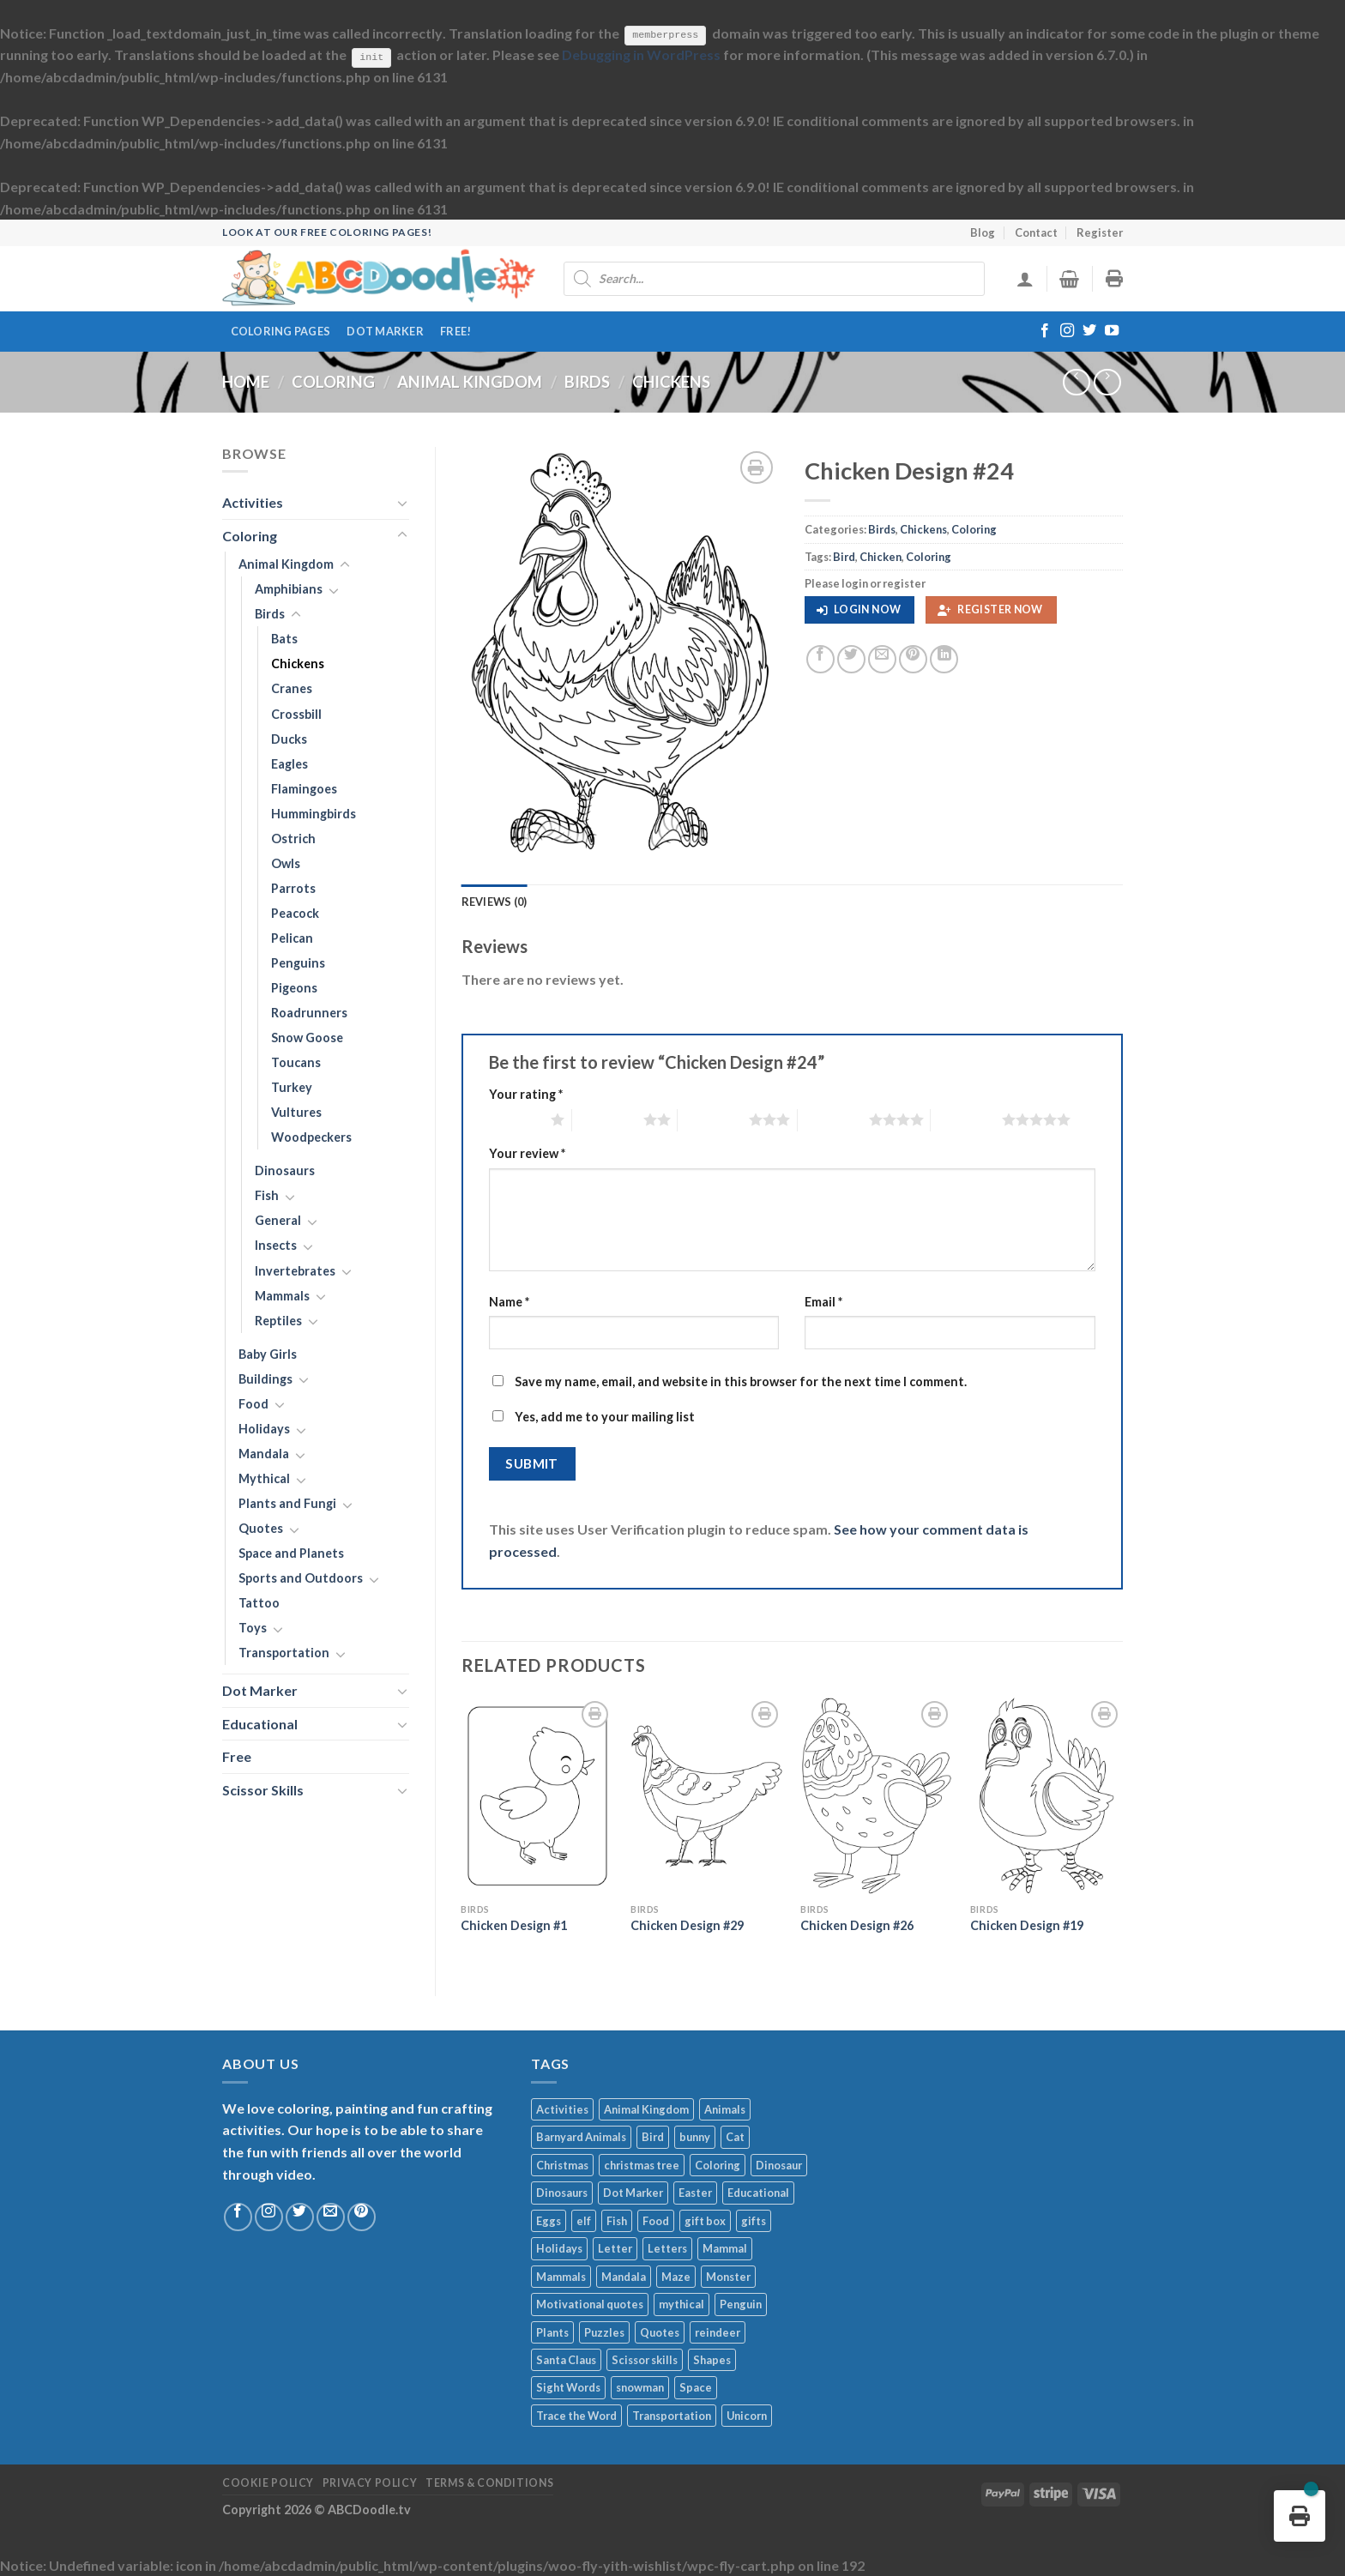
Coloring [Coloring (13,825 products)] (717, 2164)
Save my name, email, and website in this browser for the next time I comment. (741, 1381)
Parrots (293, 888)
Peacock (295, 913)
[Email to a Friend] (882, 659)
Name (509, 1301)
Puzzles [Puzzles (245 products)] (604, 2331)
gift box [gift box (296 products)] (705, 2220)
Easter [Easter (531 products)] (695, 2192)
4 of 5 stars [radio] (833, 1119)
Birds (587, 381)
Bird (844, 556)
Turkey (291, 1087)
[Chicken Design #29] (706, 1796)
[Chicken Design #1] (537, 1796)
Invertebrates (295, 1270)
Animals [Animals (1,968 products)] (724, 2109)
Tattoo (259, 1603)
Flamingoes (304, 788)
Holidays (264, 1428)
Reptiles (278, 1319)
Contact (1036, 232)
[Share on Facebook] (820, 659)
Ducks (289, 738)
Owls (285, 863)
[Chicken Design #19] (1046, 1796)
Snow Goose (307, 1037)
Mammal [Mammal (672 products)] (725, 2248)
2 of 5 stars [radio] (607, 1119)
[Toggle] (402, 502)
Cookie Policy (268, 2482)
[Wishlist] (757, 467)
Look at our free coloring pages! (326, 232)
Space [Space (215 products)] (695, 2387)
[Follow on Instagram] (1067, 331)
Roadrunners (309, 1012)
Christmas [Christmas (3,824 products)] (562, 2164)
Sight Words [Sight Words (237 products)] (568, 2387)
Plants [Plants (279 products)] (552, 2331)
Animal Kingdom (469, 381)
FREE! (455, 330)
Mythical (264, 1478)
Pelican (292, 938)
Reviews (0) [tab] (494, 901)
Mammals (282, 1295)
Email (823, 1301)
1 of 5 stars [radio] (516, 1119)
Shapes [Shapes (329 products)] (712, 2360)
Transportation (283, 1652)
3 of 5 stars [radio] (713, 1119)
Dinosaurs (285, 1170)
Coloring (333, 381)
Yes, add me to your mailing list (593, 1416)
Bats (284, 638)
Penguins (298, 963)
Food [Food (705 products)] (655, 2220)
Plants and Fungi (287, 1503)
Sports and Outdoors (300, 1578)
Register (1100, 232)
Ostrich (293, 837)
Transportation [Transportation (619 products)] (671, 2415)
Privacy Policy (370, 2482)
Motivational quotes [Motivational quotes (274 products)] (589, 2304)
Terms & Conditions (489, 2482)
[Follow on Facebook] (1045, 331)
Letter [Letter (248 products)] (615, 2248)
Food (253, 1404)
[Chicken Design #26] (876, 1796)
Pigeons (294, 987)
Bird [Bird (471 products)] (653, 2137)
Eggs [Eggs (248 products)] (548, 2220)
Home (245, 381)
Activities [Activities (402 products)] (562, 2109)
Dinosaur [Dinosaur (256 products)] (779, 2164)
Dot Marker (385, 330)
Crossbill (296, 713)
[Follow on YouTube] (1112, 331)
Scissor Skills (263, 1790)
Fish (267, 1195)
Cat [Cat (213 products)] (735, 2137)
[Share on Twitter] (851, 659)
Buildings (265, 1378)
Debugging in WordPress (641, 54)
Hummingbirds (313, 812)
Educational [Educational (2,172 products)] (758, 2192)
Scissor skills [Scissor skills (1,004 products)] (645, 2360)
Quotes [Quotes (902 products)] (659, 2331)
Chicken (880, 556)
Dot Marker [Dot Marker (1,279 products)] (633, 2192)
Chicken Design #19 (1026, 1925)
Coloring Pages (281, 330)
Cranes (291, 688)
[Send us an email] (331, 2217)
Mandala (263, 1453)
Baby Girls (267, 1353)
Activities (252, 502)
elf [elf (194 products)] (583, 2220)
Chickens (671, 381)
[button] (859, 610)
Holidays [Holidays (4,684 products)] (559, 2248)
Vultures (296, 1112)
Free (236, 1756)
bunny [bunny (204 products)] (694, 2137)
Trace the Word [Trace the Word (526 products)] (576, 2415)
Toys (252, 1627)
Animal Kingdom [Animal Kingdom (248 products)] (646, 2109)
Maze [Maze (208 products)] (676, 2276)
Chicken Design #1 (514, 1925)
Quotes (260, 1528)
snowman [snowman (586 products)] (640, 2387)
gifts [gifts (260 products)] (753, 2220)
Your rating (526, 1094)
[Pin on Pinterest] (913, 659)
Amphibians (289, 589)
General (278, 1220)
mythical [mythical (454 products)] (681, 2304)
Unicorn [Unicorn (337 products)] (747, 2415)
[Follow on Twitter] (1089, 331)
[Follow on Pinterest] (361, 2217)
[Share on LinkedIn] (944, 659)
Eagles (289, 763)
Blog (982, 232)
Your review (527, 1153)
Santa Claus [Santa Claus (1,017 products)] (566, 2360)
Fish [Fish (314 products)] (616, 2220)
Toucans (296, 1062)
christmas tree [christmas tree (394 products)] (641, 2164)
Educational (260, 1724)
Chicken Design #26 (857, 1925)
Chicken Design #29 (687, 1925)
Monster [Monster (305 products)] (728, 2276)
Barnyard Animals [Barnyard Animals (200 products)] (581, 2137)
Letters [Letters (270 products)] (667, 2248)
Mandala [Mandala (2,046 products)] (623, 2276)
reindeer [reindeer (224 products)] (717, 2331)
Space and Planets (291, 1553)
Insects (276, 1245)
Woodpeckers (311, 1137)
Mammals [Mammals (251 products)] (561, 2276)
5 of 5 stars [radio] (966, 1119)
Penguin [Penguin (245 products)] (741, 2304)
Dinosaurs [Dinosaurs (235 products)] (562, 2192)
